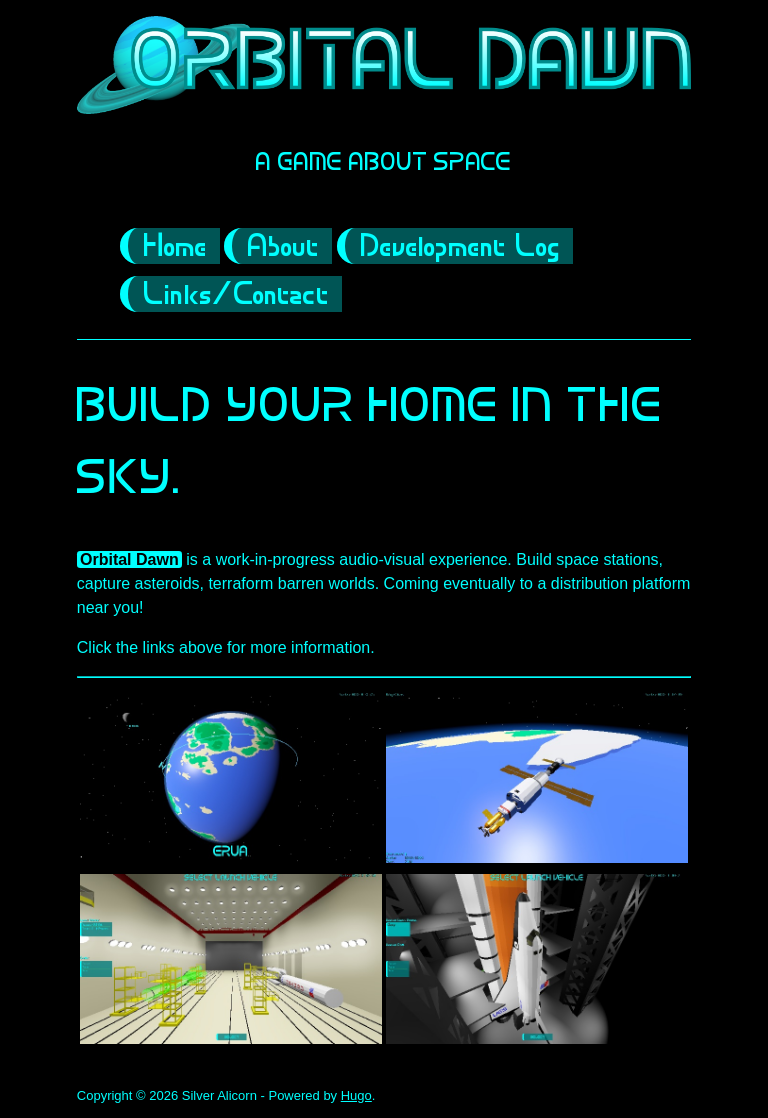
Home (176, 248)
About (284, 248)
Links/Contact (237, 296)
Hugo (356, 1095)
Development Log (461, 248)
